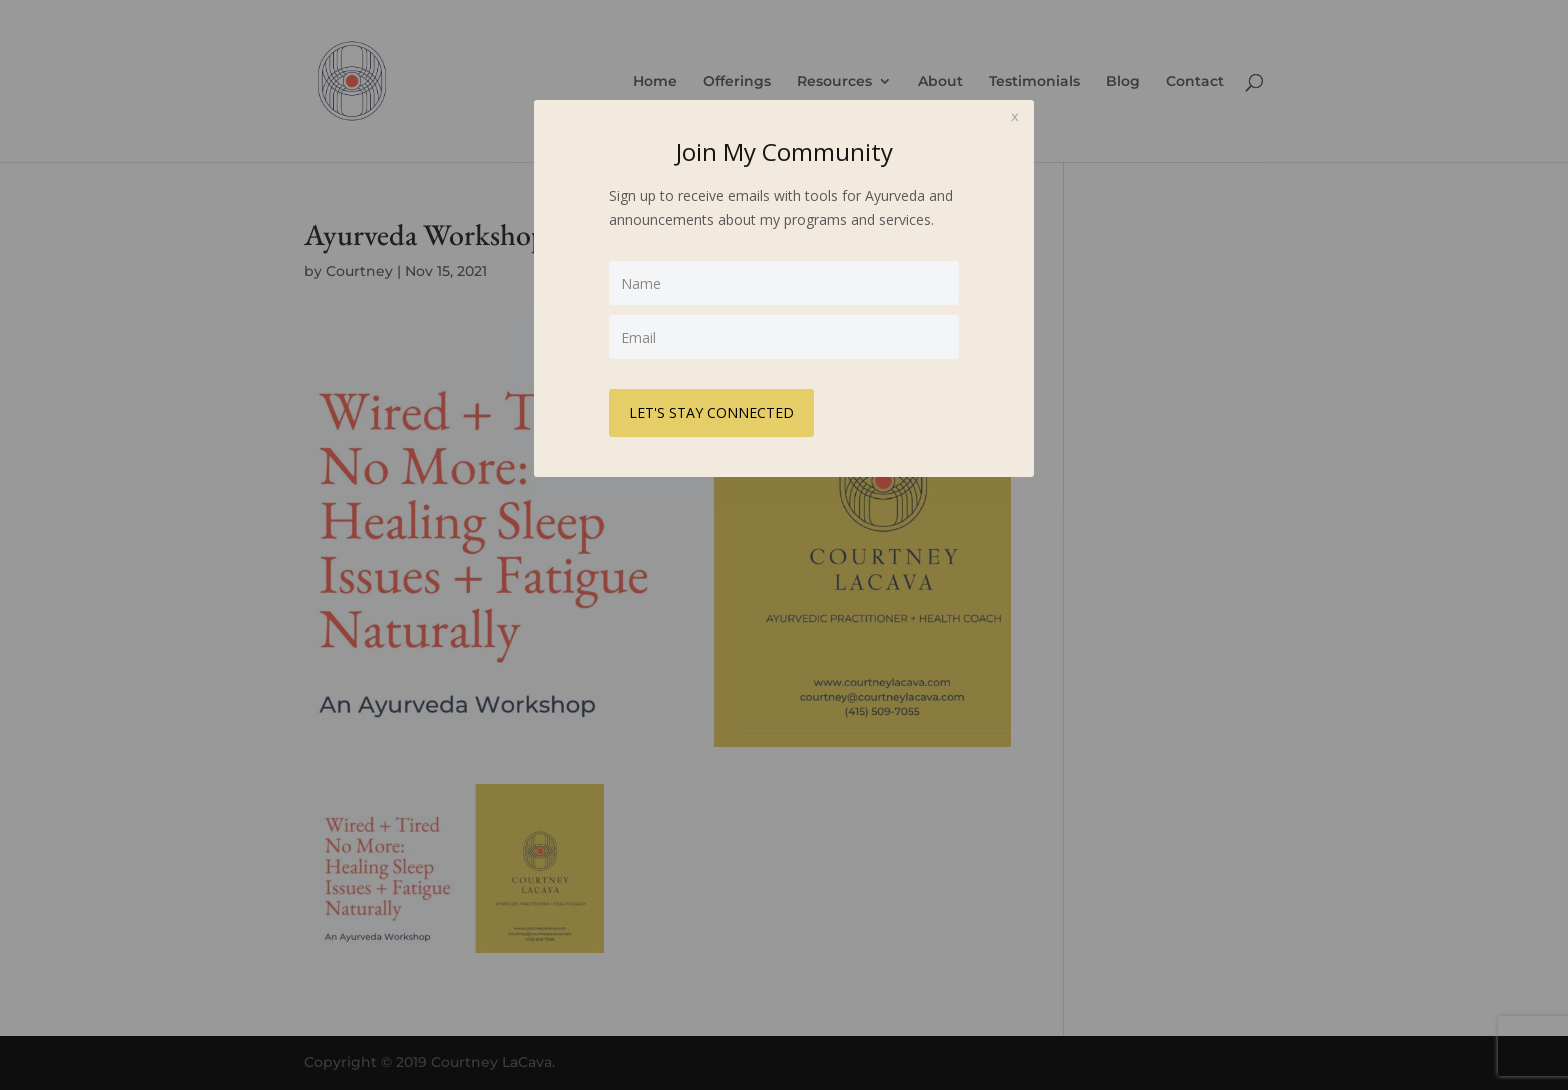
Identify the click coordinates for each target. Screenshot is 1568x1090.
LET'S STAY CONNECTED (711, 412)
